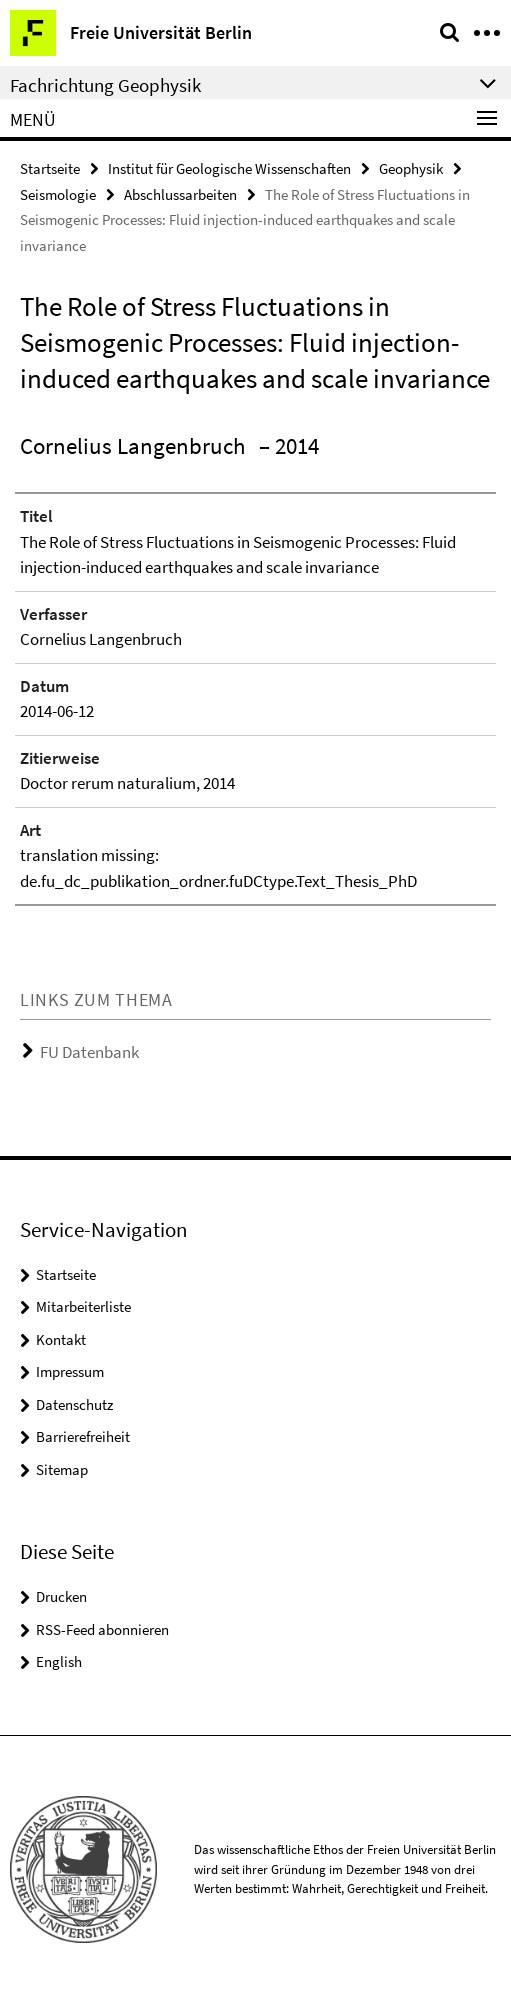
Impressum (70, 1371)
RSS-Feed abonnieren (102, 1629)
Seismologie (58, 194)
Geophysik (411, 168)
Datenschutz (74, 1404)
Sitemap (62, 1469)
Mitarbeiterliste (83, 1306)
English (59, 1661)
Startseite (50, 168)
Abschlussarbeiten (180, 194)
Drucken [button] (61, 1596)
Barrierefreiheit (83, 1436)
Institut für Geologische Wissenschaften (229, 168)
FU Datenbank (89, 1052)
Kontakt (61, 1339)
